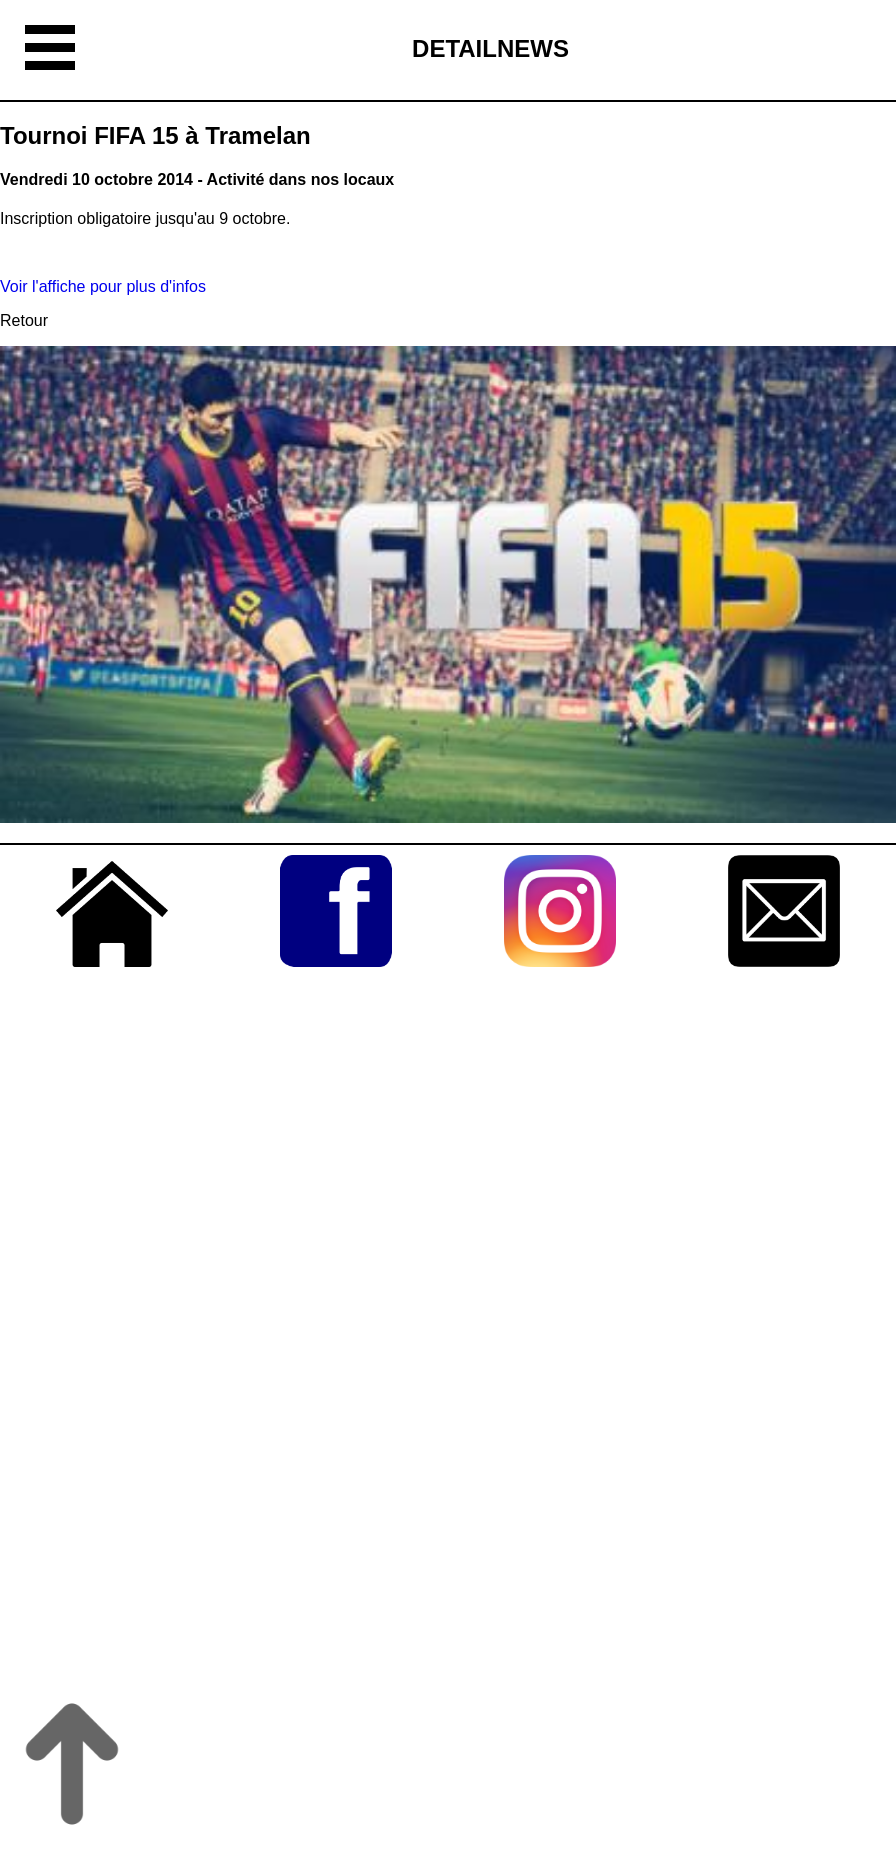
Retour (24, 320)
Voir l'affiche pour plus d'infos (103, 286)
